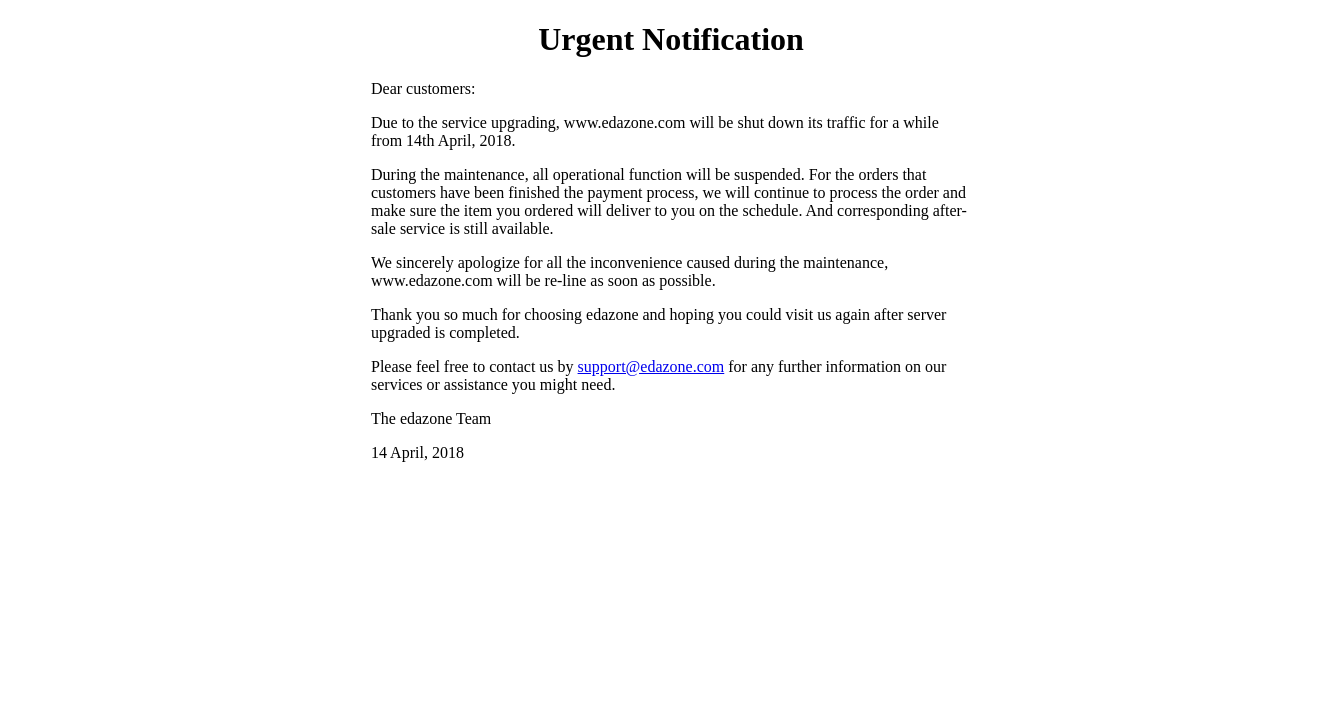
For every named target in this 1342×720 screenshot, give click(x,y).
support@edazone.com (651, 366)
